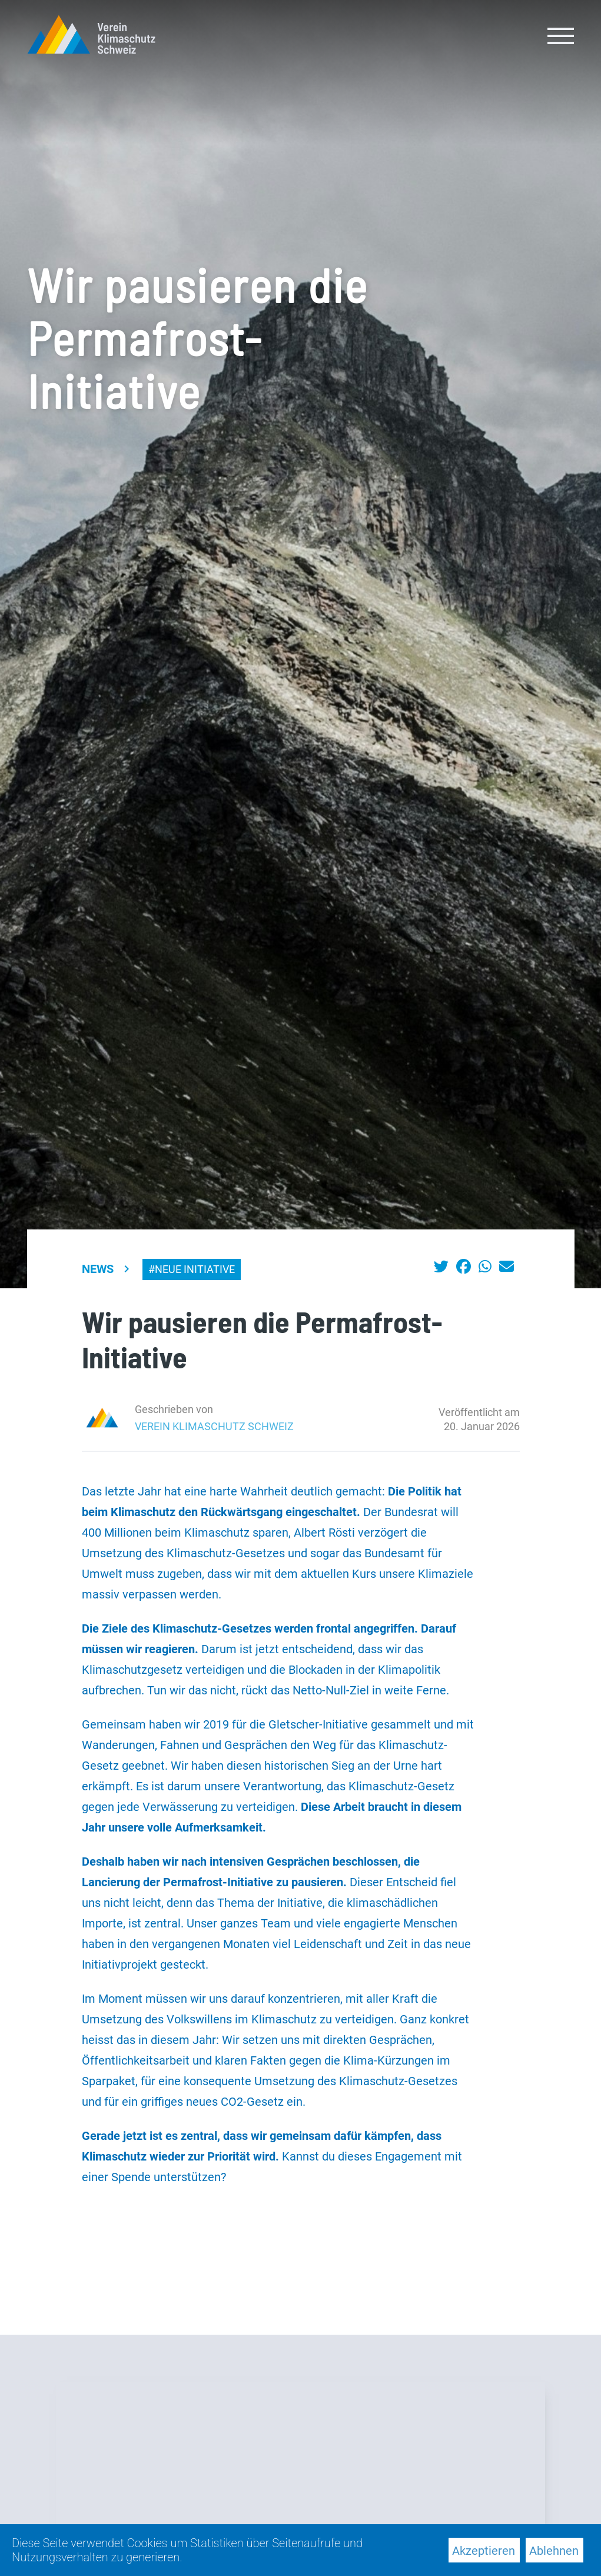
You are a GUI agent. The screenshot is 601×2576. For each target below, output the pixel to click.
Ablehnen (554, 2551)
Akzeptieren (483, 2551)
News (98, 1269)
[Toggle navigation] (561, 35)
